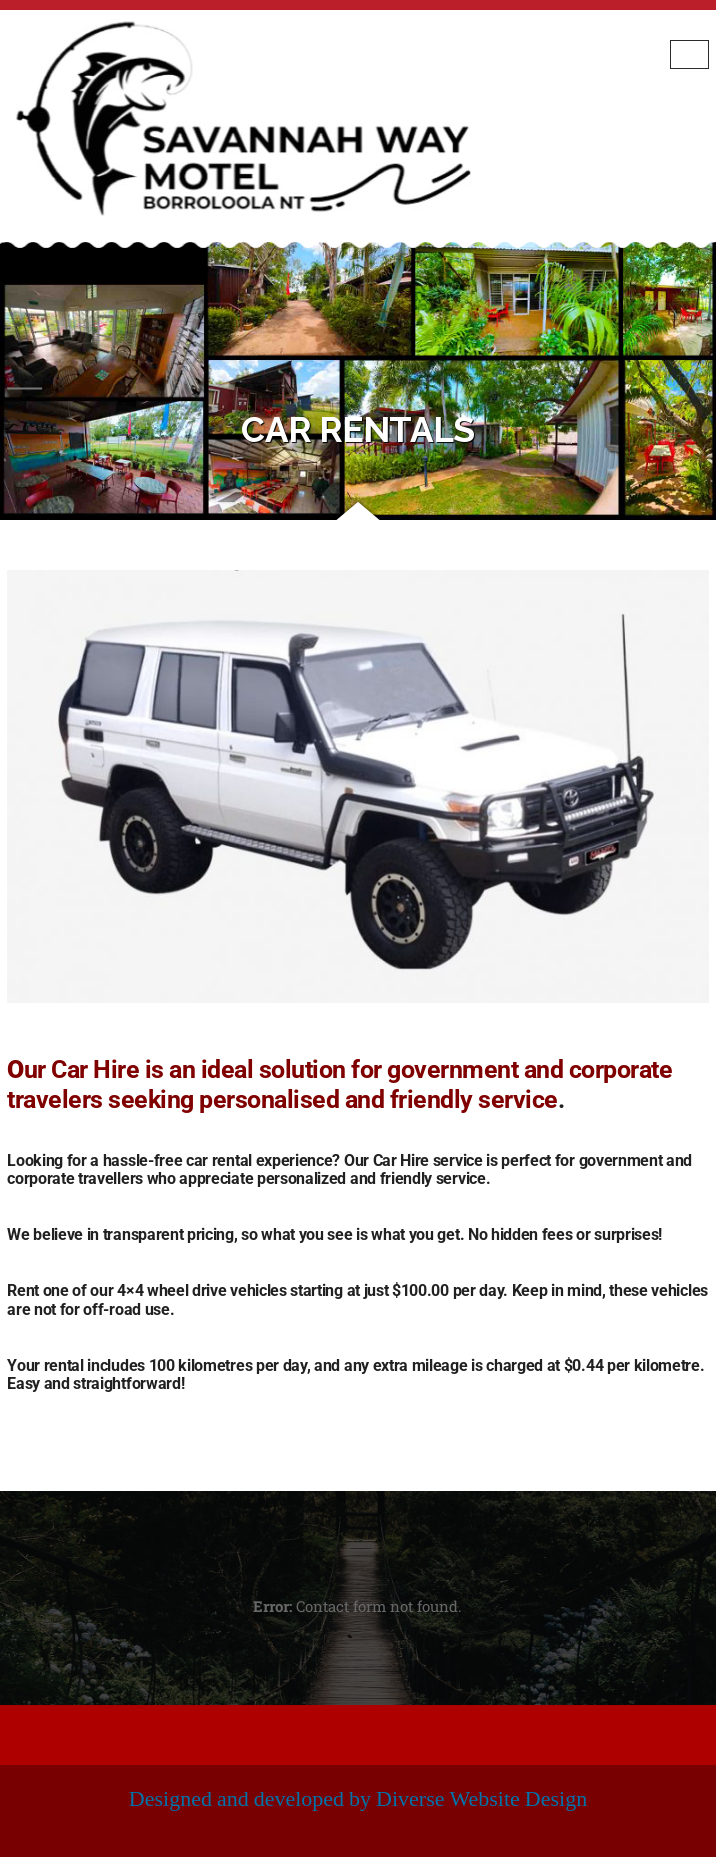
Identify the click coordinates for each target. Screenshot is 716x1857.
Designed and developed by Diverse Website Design (358, 1799)
